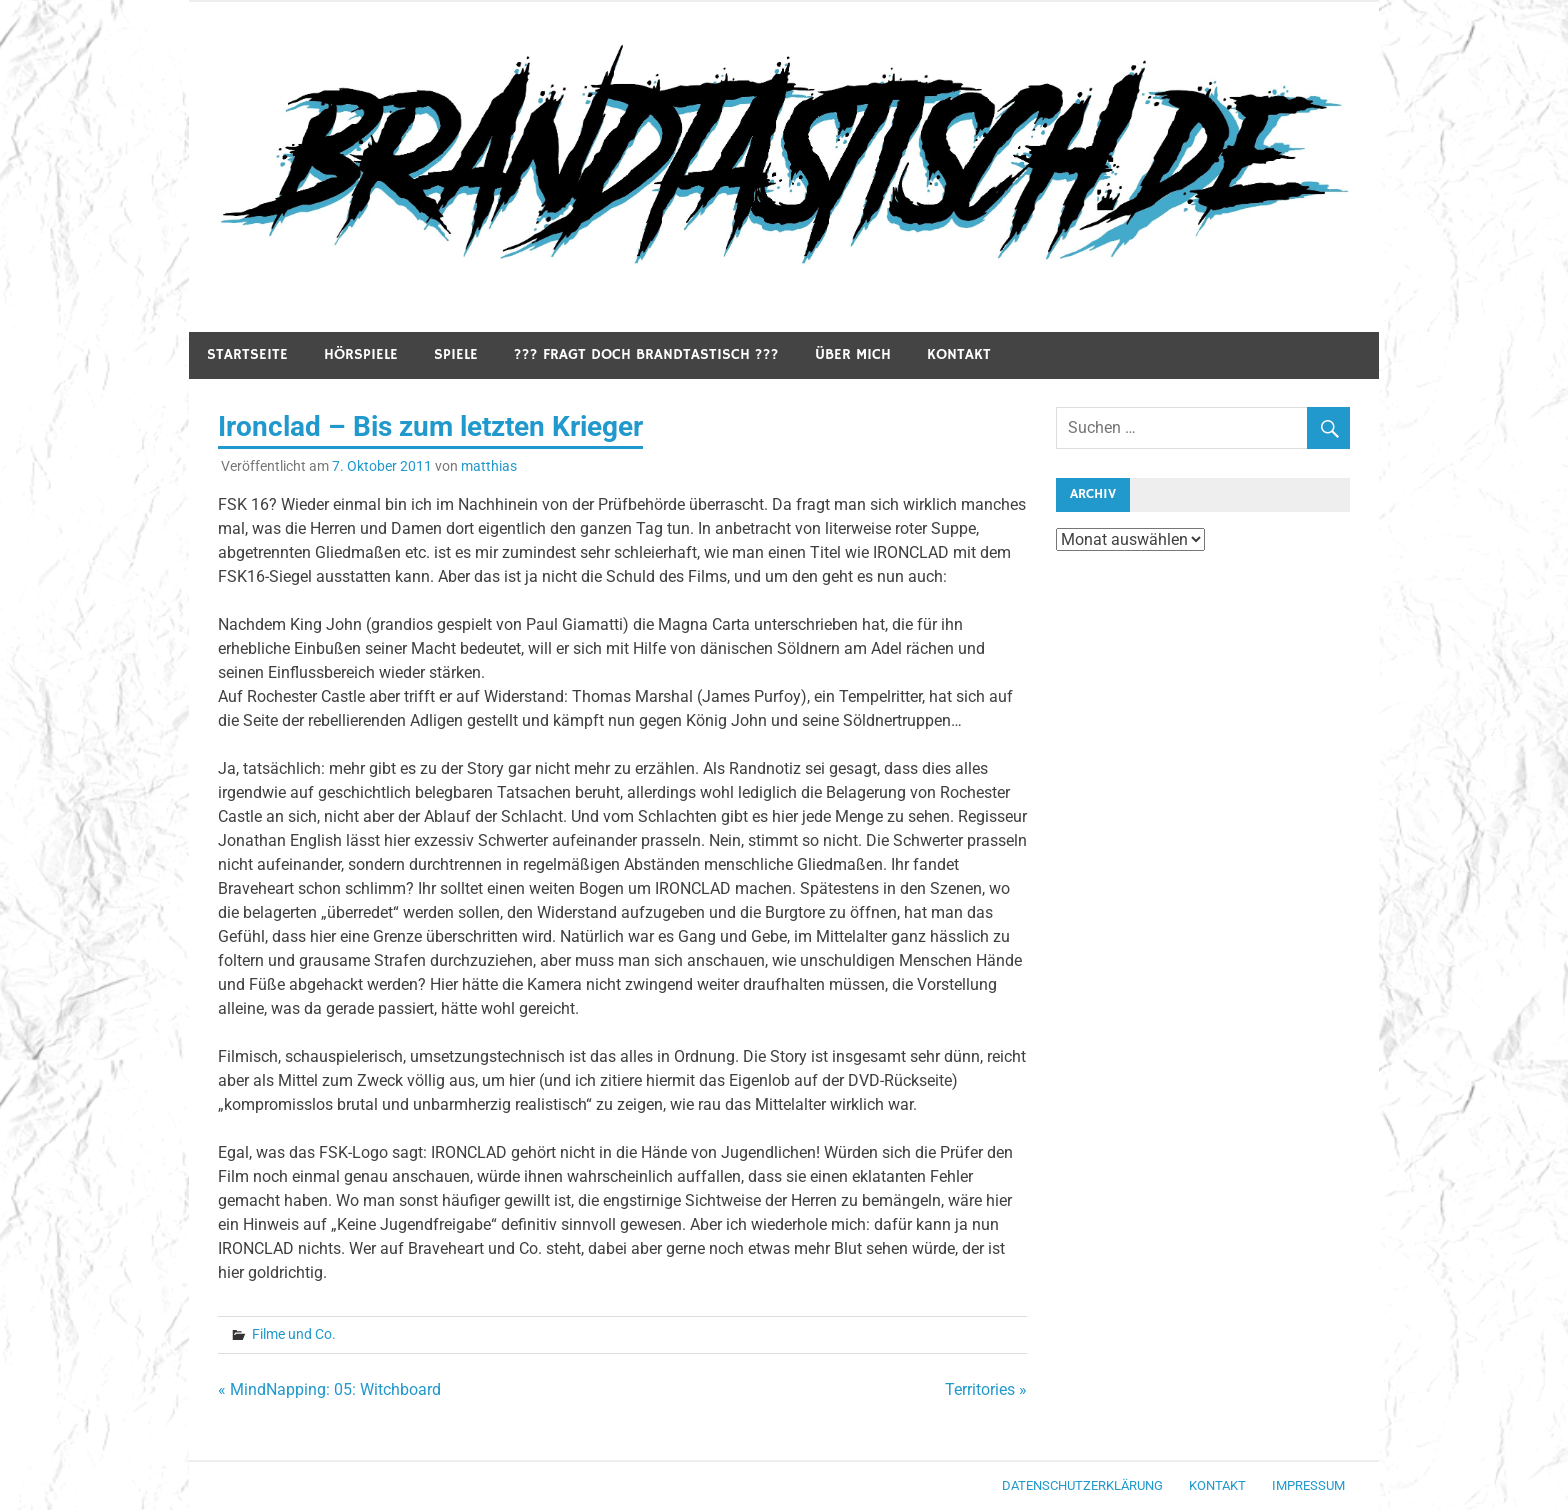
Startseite (247, 354)
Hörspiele (361, 354)
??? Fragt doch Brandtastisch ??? (646, 354)
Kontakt (959, 354)
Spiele (456, 354)
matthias (489, 466)
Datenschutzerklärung (1082, 1485)
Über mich (853, 354)
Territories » (986, 1389)
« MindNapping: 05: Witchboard (329, 1389)
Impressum (1308, 1485)
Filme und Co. (294, 1334)
